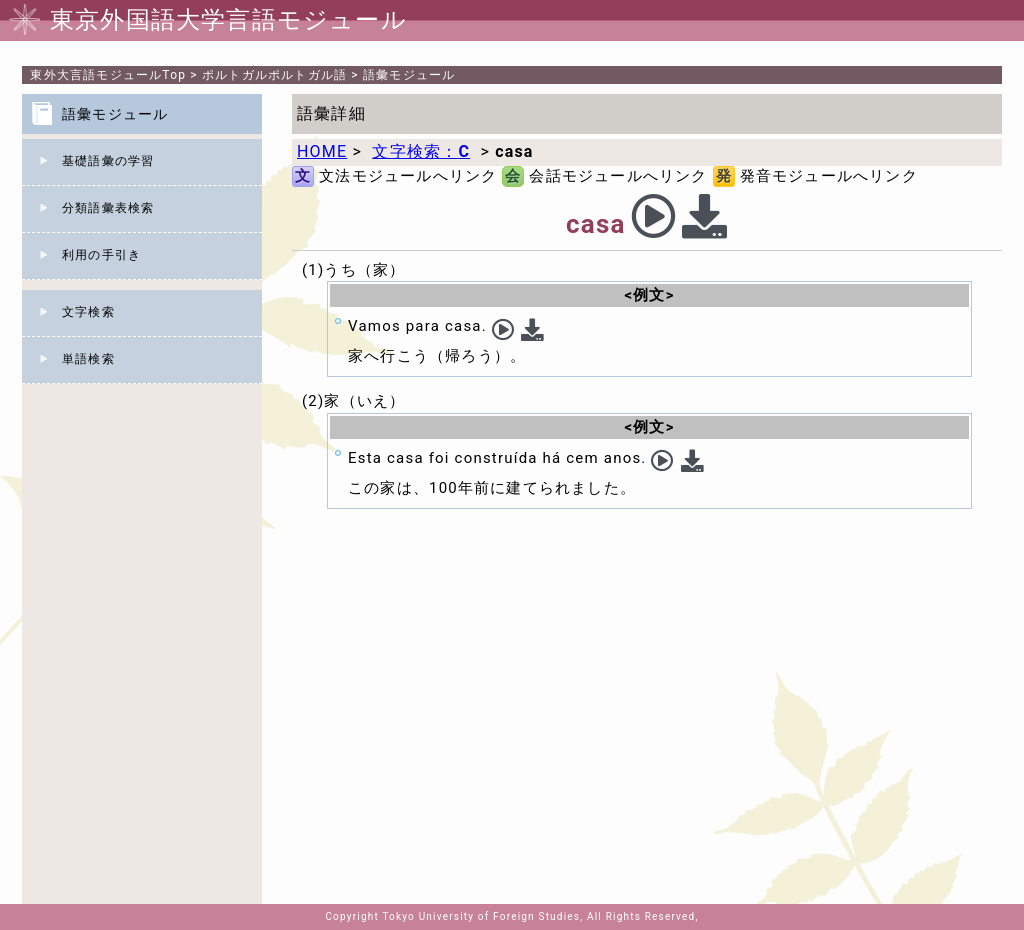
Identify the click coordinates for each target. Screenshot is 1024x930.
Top (108, 75)
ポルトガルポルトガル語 (274, 75)
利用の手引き (101, 255)
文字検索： (421, 151)
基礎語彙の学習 (108, 161)
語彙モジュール (409, 75)
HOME (322, 151)
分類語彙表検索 (108, 208)
